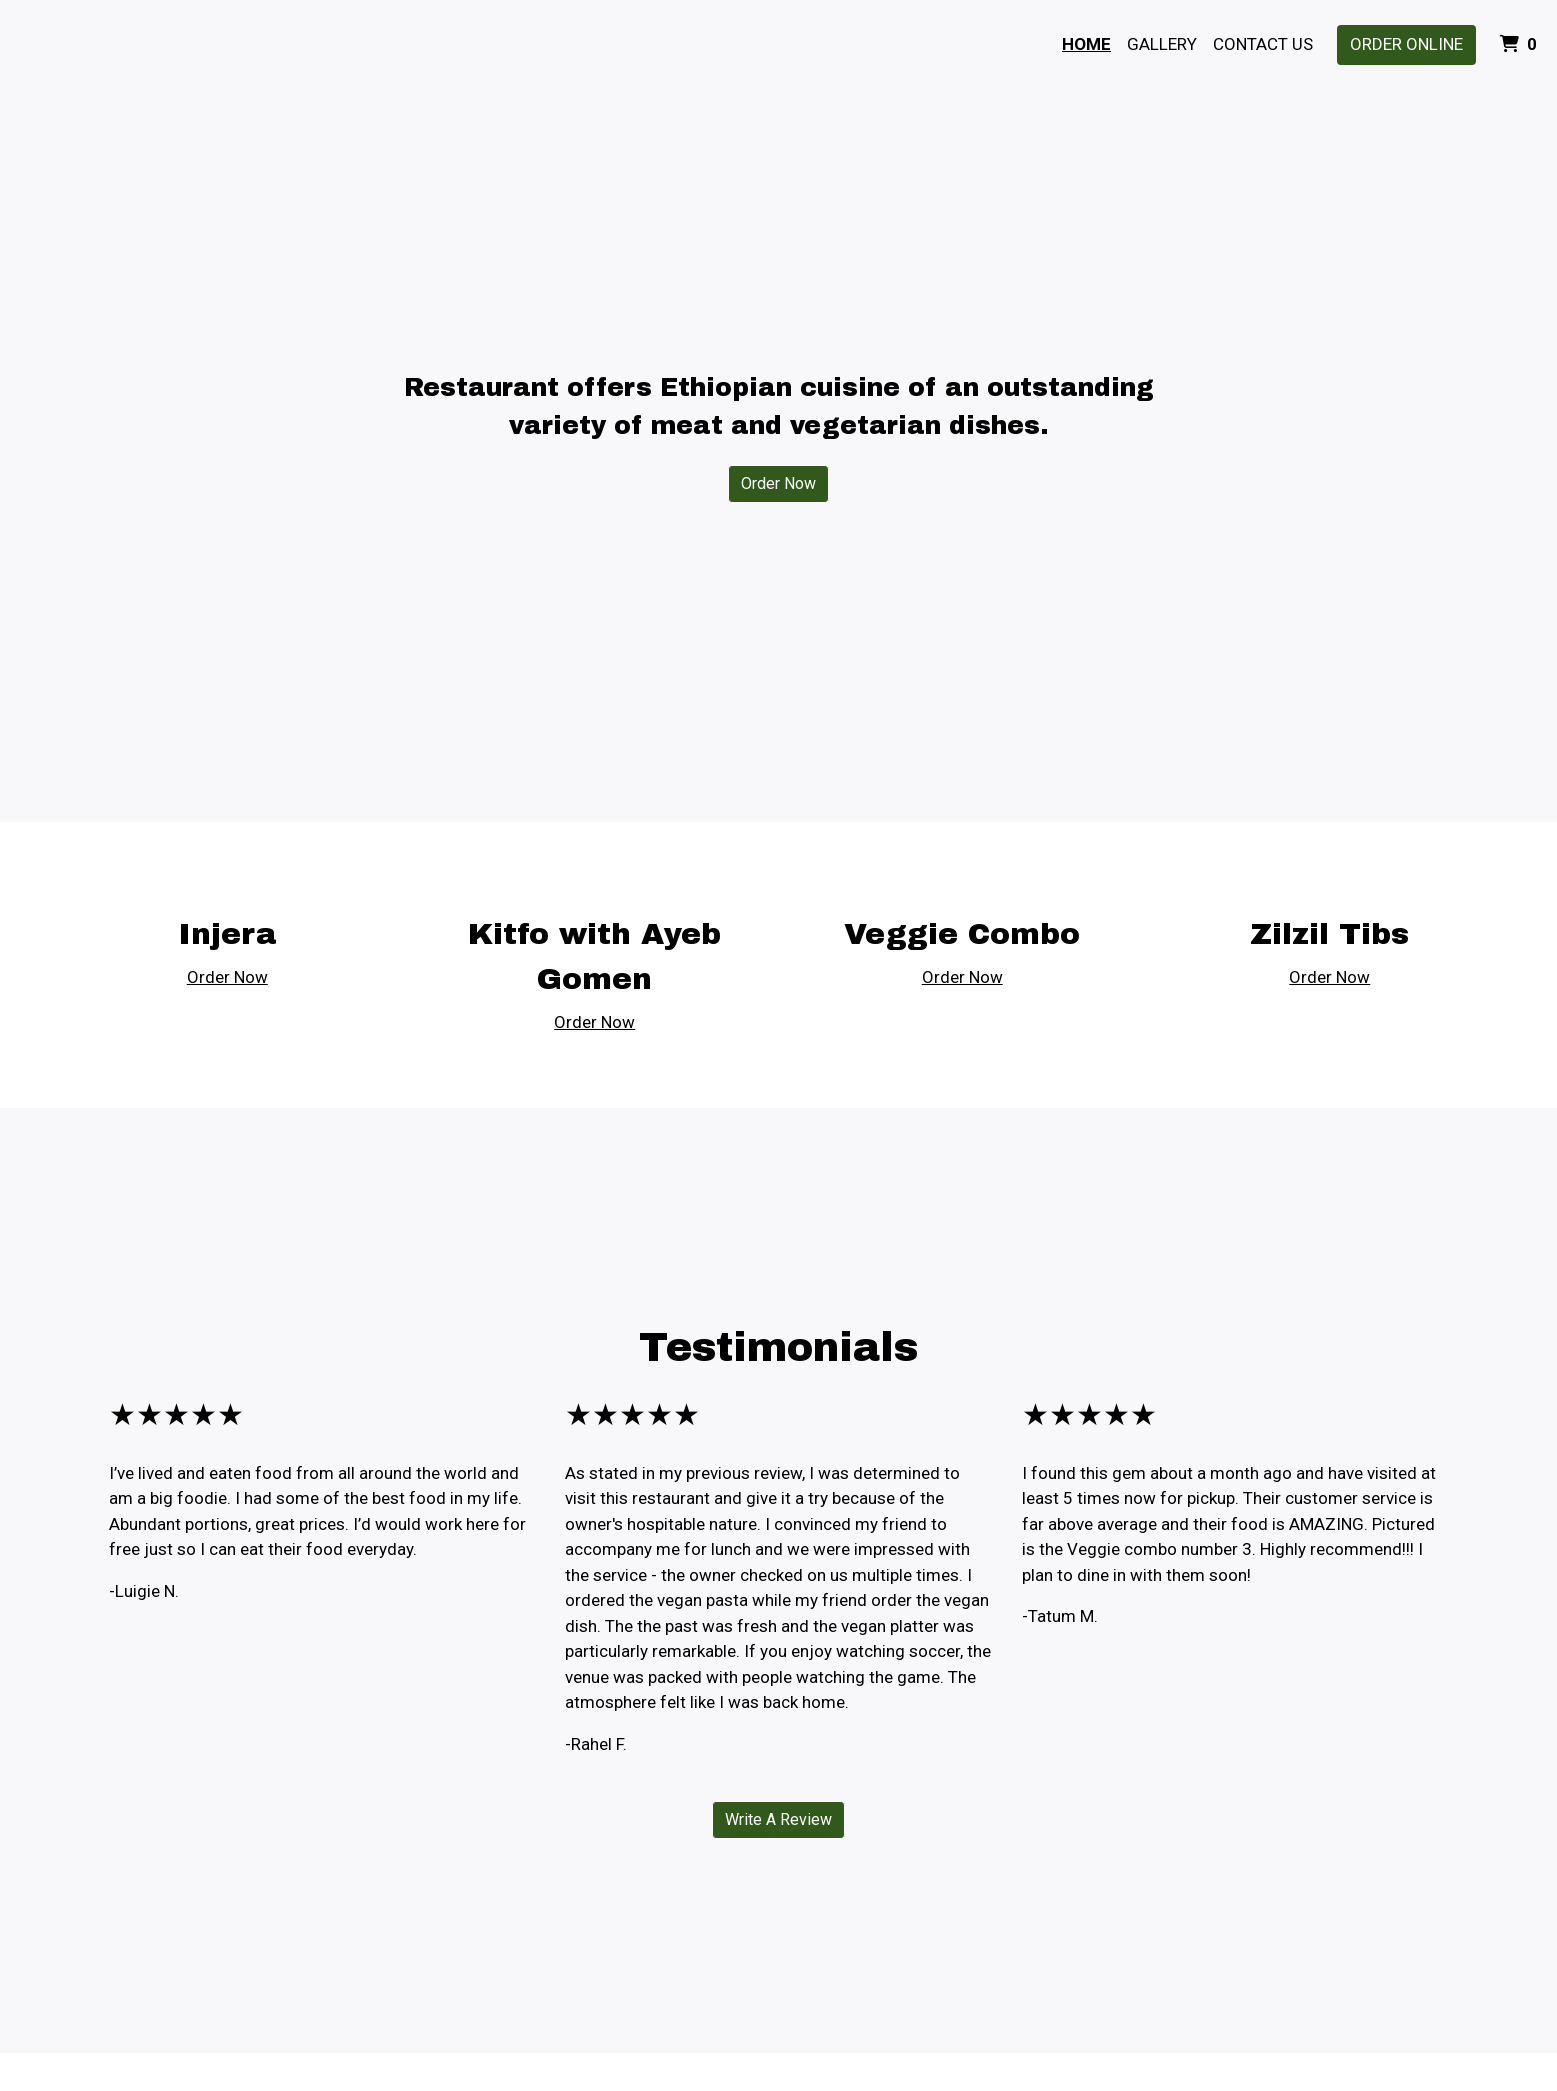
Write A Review (778, 1819)
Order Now (778, 483)
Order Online (1406, 44)
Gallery (1162, 44)
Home (1086, 44)
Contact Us (1263, 44)
